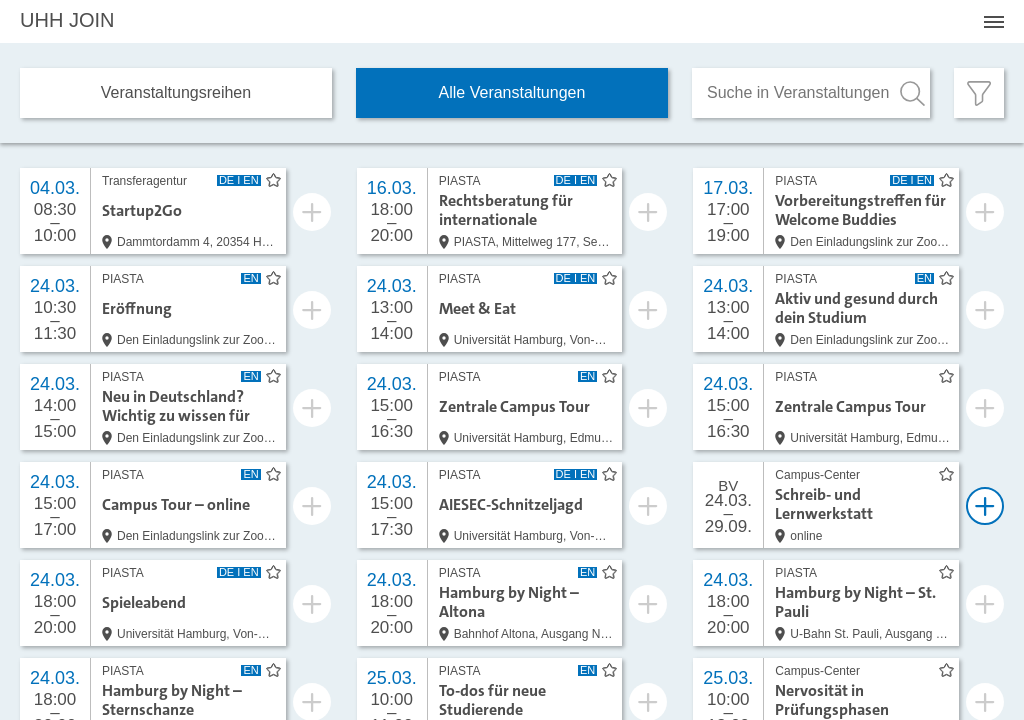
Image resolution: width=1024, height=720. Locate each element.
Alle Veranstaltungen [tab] (512, 92)
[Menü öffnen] (994, 22)
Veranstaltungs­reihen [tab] (176, 92)
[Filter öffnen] (979, 93)
